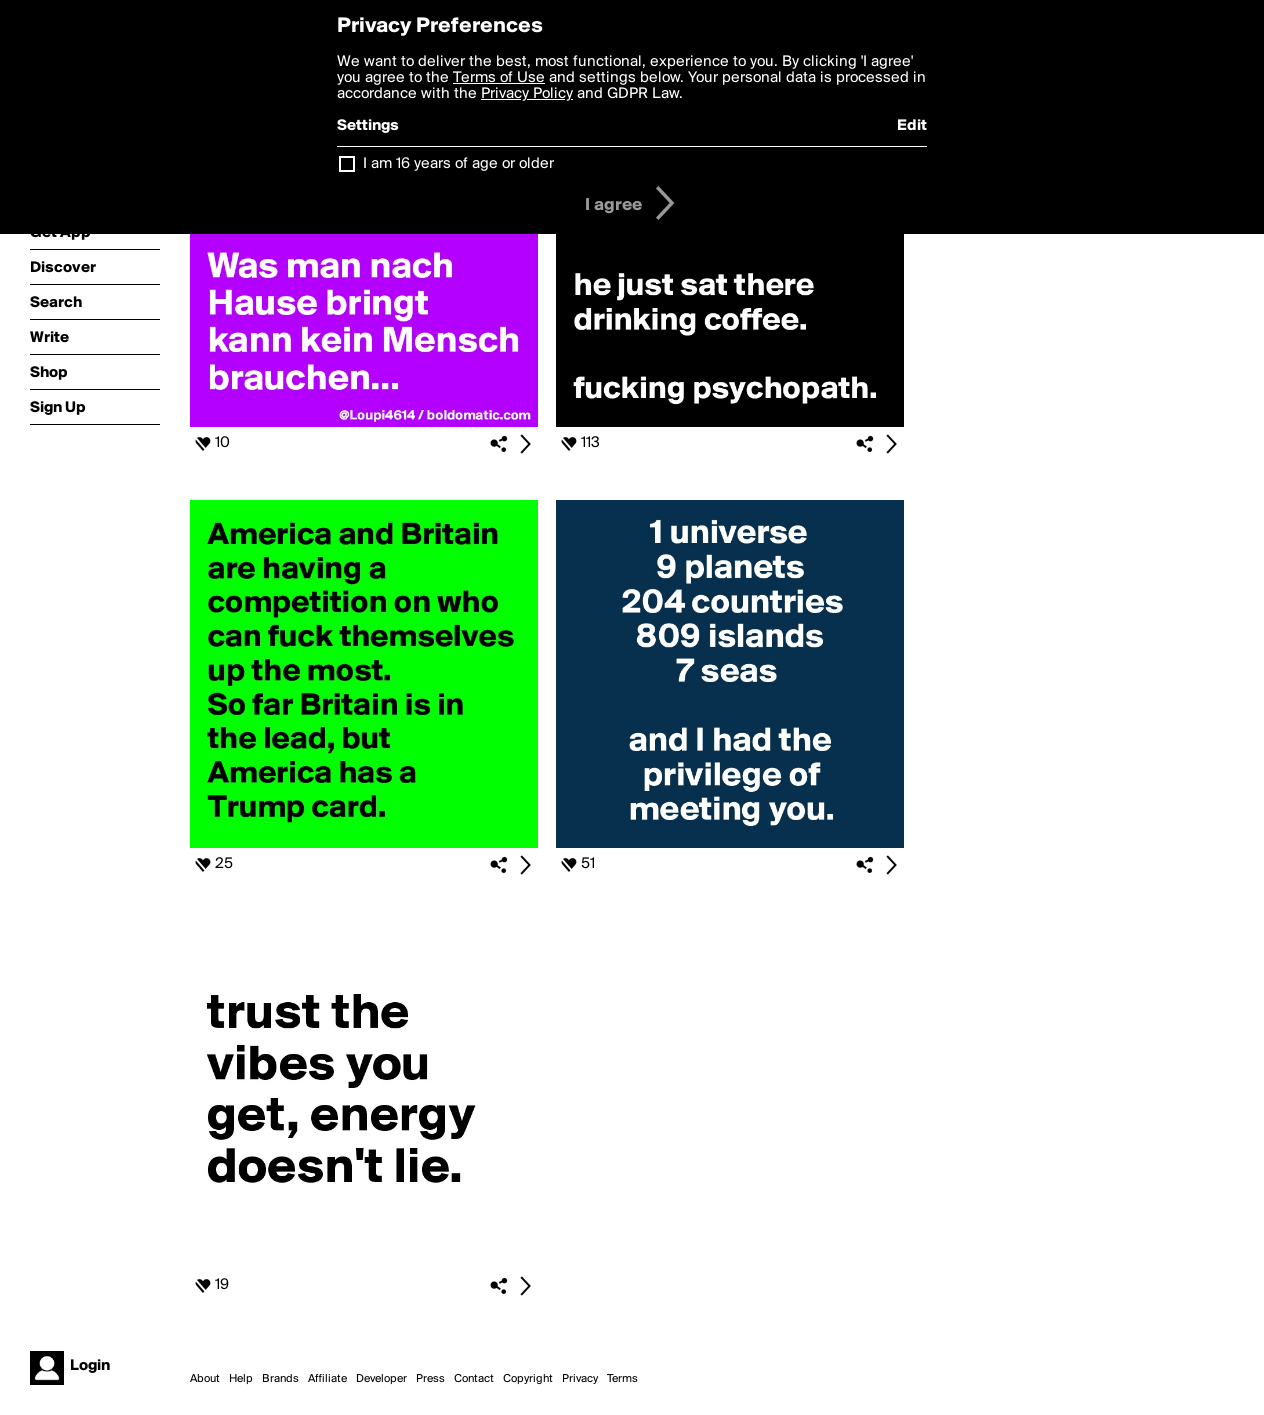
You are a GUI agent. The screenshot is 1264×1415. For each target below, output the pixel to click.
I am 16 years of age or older (458, 164)
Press (430, 1379)
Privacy (580, 1379)
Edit (912, 126)
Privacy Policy (527, 94)
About (205, 1379)
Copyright (528, 1379)
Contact (474, 1379)
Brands (280, 1379)
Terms (622, 1379)
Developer (381, 1379)
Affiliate (327, 1379)
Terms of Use (499, 78)
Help (241, 1379)
